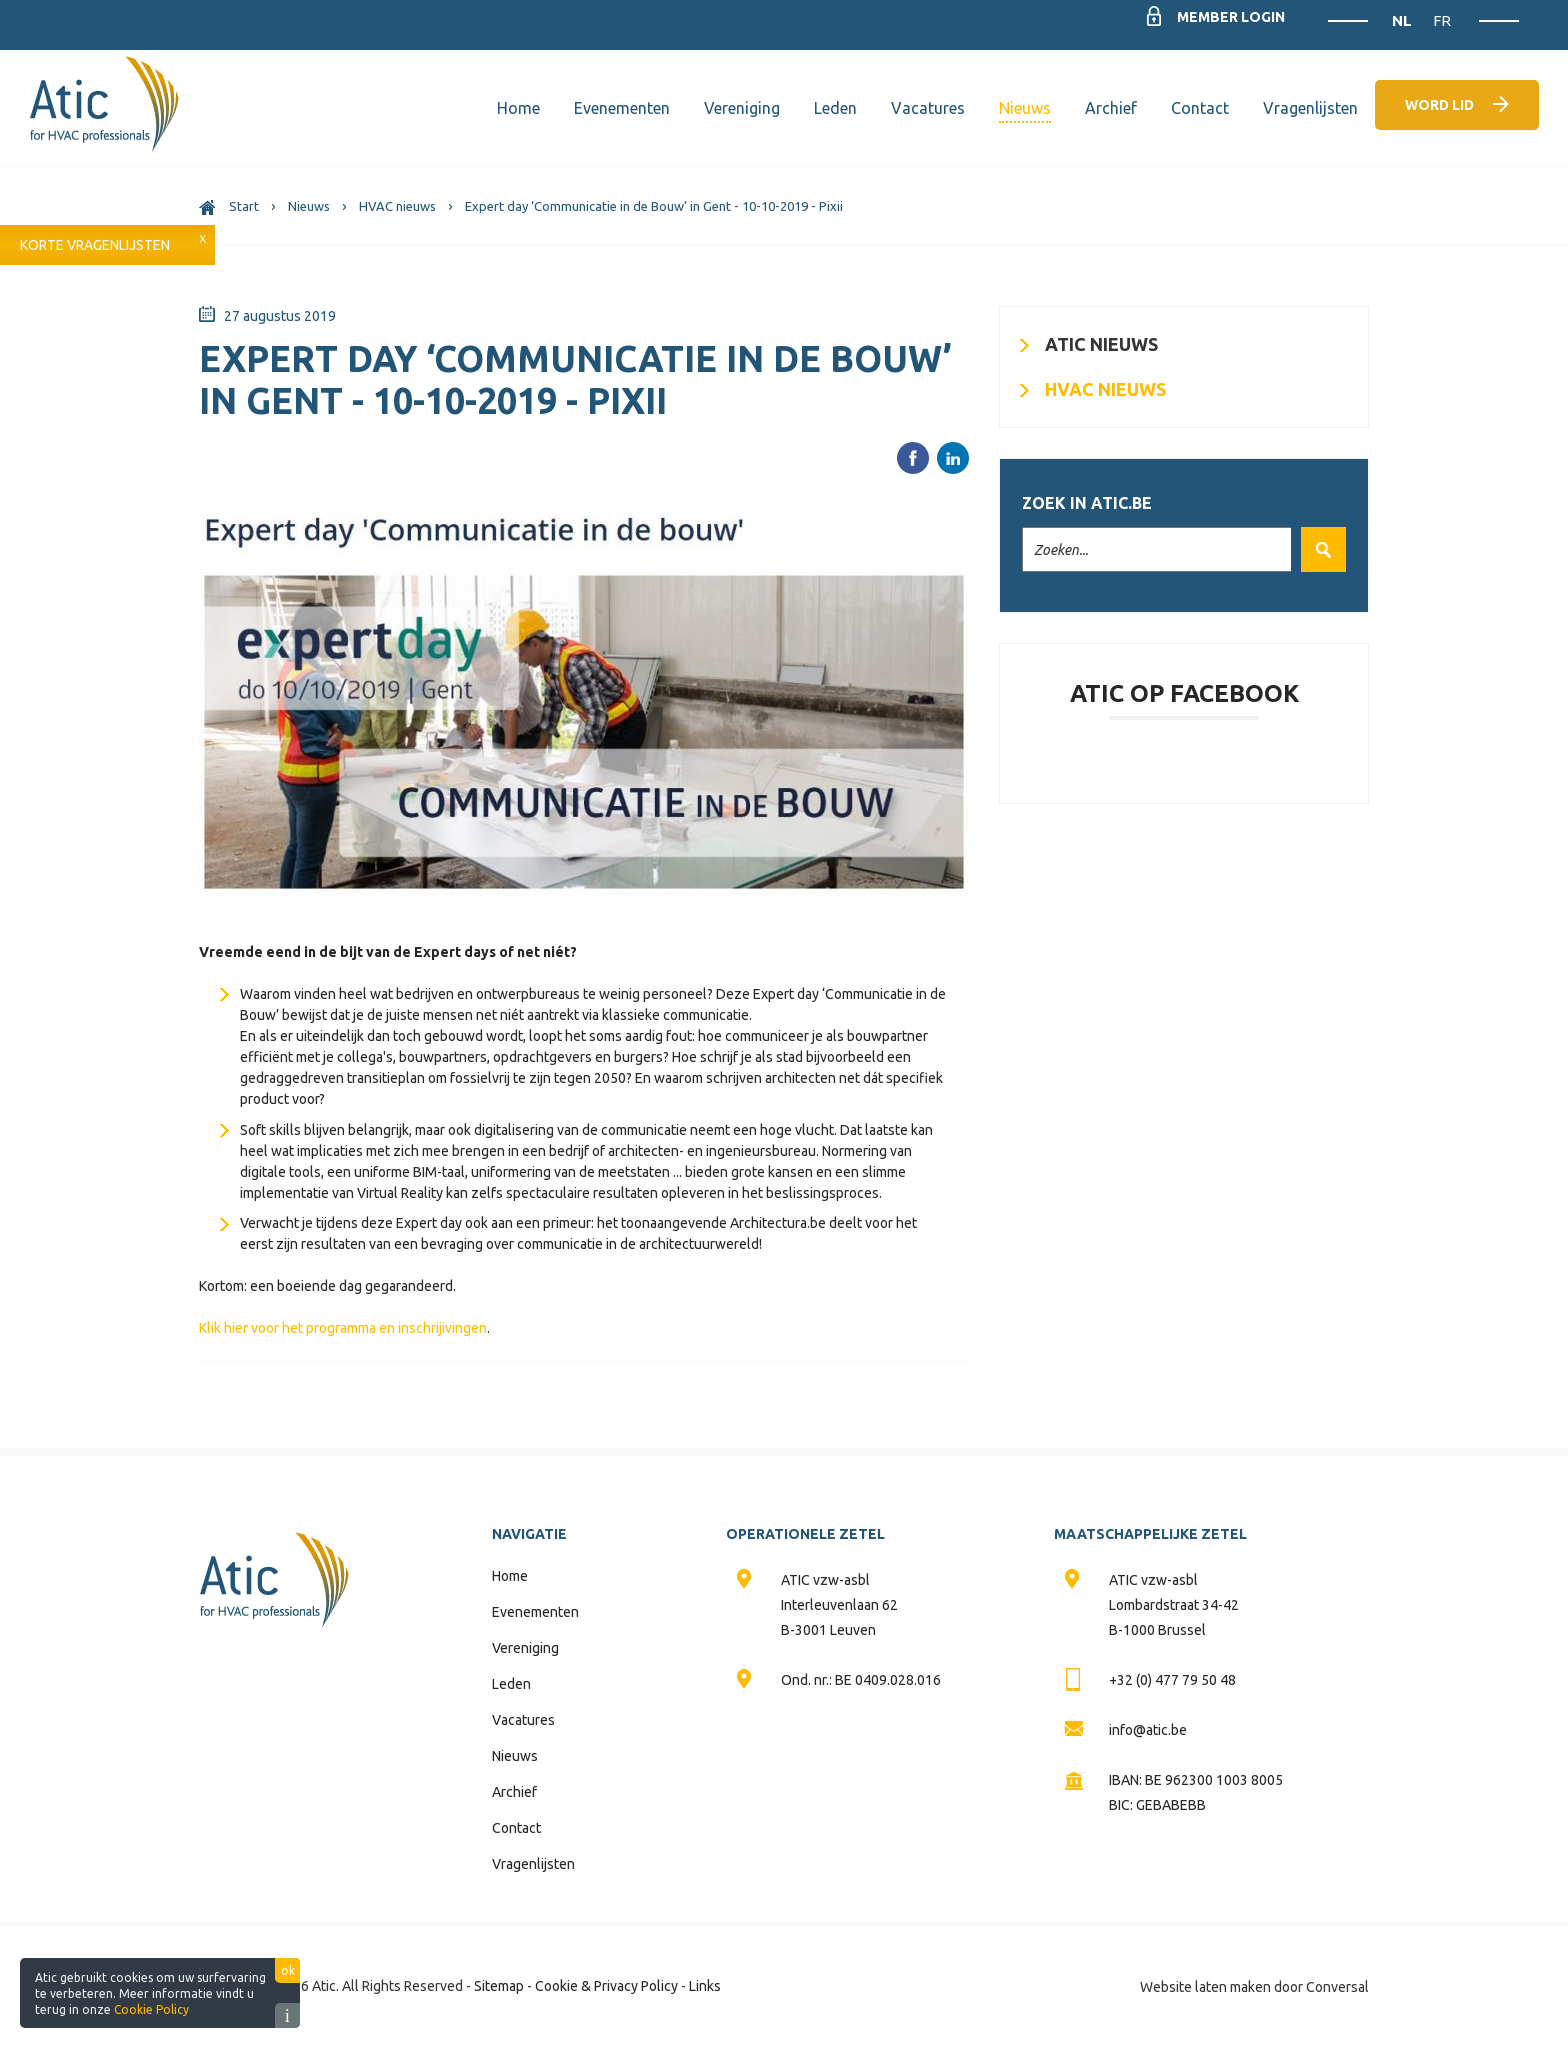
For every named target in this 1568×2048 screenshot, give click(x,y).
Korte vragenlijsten (95, 245)
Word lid (1439, 105)
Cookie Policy (151, 2009)
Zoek (1318, 549)
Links (705, 1986)
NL (1404, 20)
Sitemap (499, 1986)
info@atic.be (1148, 1730)
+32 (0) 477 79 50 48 (1172, 1680)
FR (1442, 20)
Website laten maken (1205, 1987)
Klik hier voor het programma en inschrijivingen (343, 1328)
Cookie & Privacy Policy (606, 1986)
